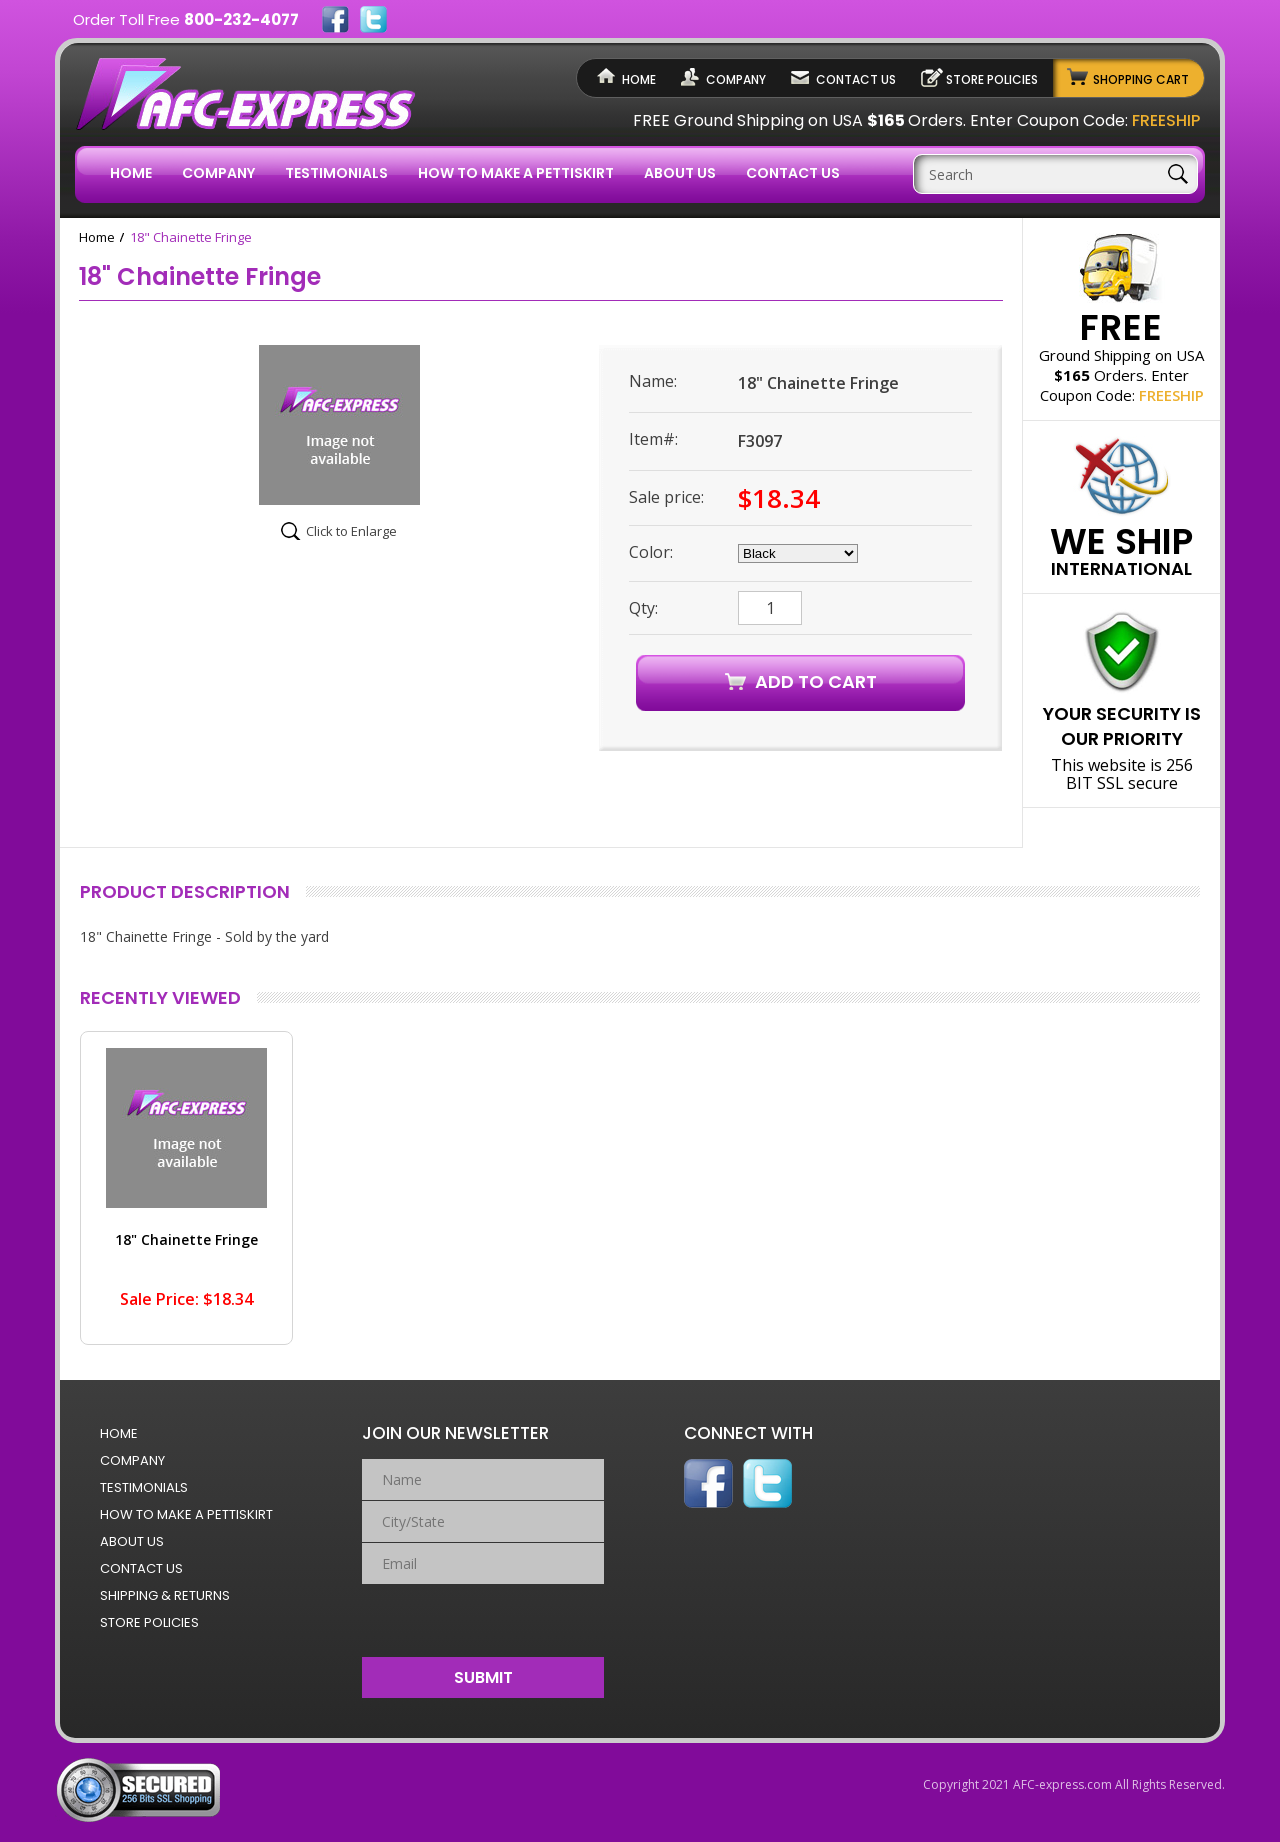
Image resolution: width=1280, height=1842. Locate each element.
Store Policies (992, 79)
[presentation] (483, 1616)
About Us (680, 173)
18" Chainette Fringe (186, 1239)
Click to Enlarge (351, 531)
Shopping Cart (1141, 79)
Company (736, 79)
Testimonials (336, 173)
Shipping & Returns (165, 1595)
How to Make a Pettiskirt (516, 173)
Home (639, 79)
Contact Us (856, 79)
